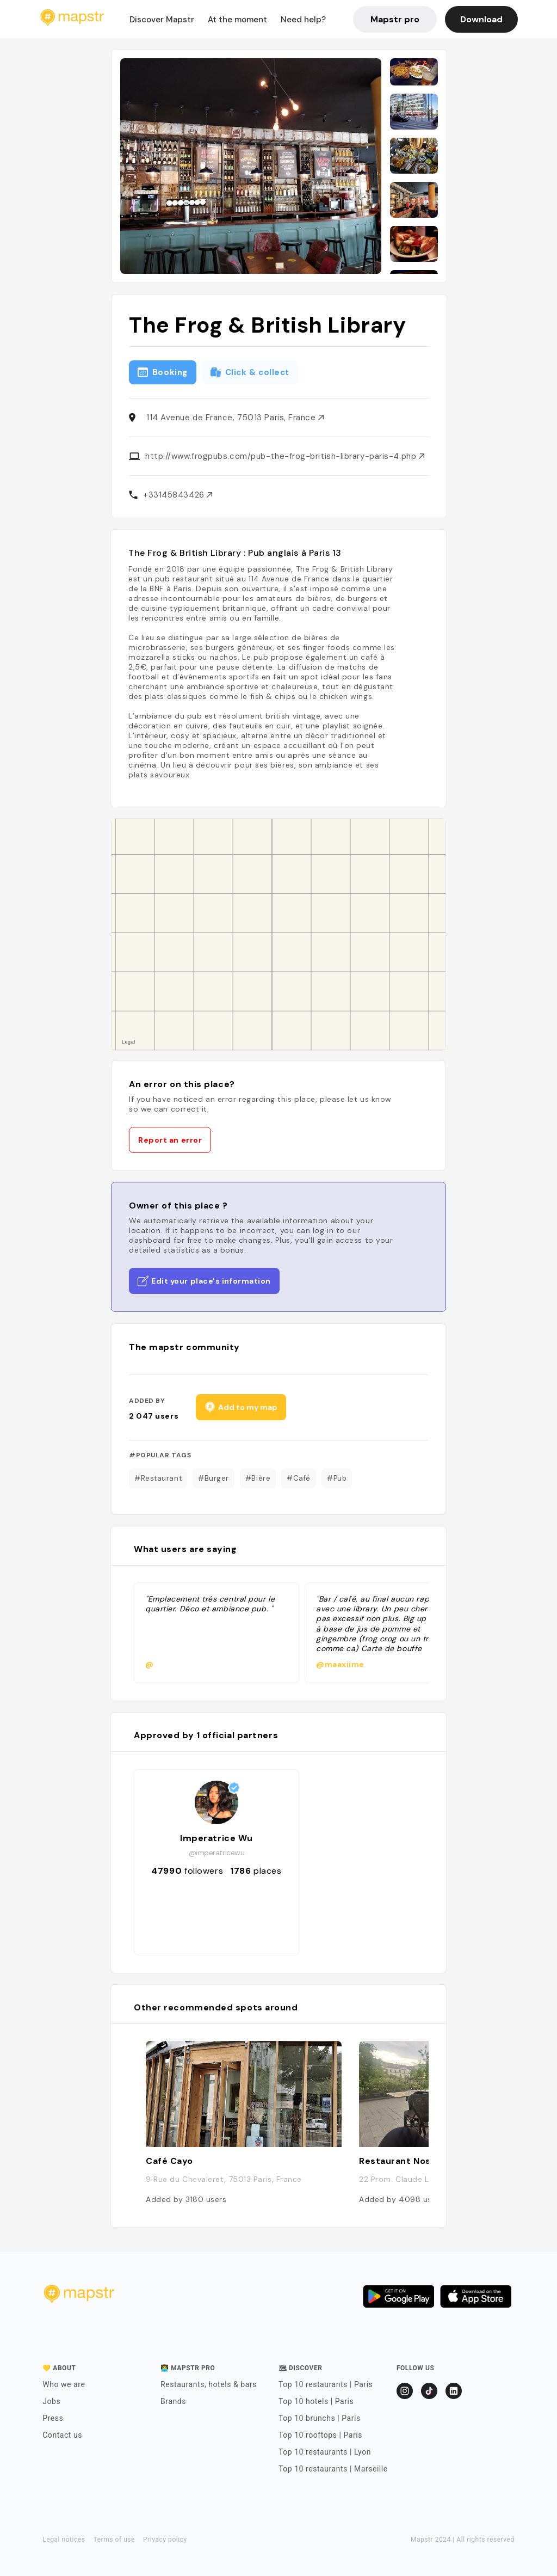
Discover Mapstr (161, 19)
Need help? (303, 19)
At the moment (237, 19)
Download (481, 19)
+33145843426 (177, 494)
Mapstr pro (394, 19)
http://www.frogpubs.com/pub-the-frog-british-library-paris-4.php (284, 456)
